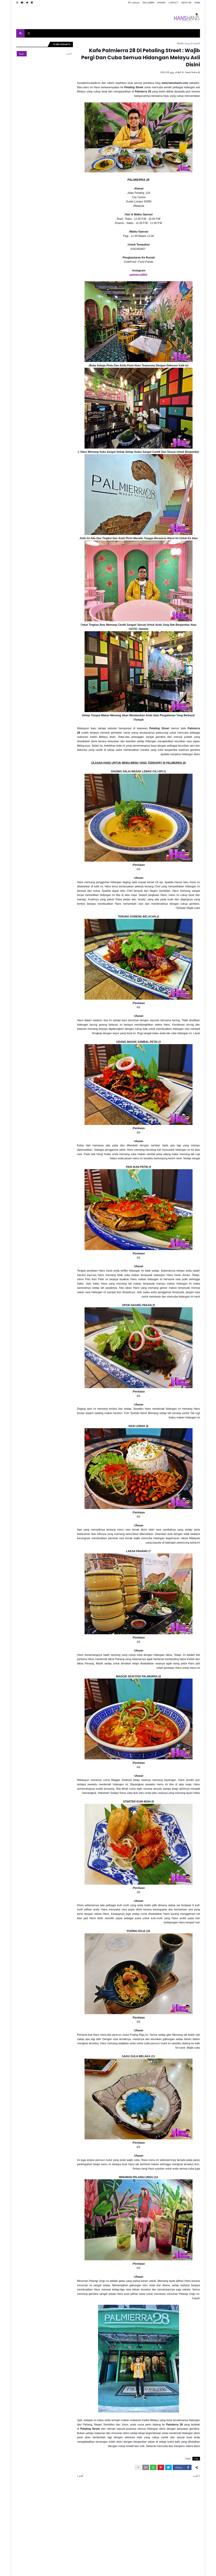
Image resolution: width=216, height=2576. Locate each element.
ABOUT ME (186, 2)
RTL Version (134, 2)
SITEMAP (161, 2)
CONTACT (173, 2)
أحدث (195, 2475)
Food (180, 43)
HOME (197, 2)
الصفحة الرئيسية (192, 43)
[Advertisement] (77, 17)
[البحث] (50, 53)
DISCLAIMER (148, 2)
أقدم (81, 2475)
